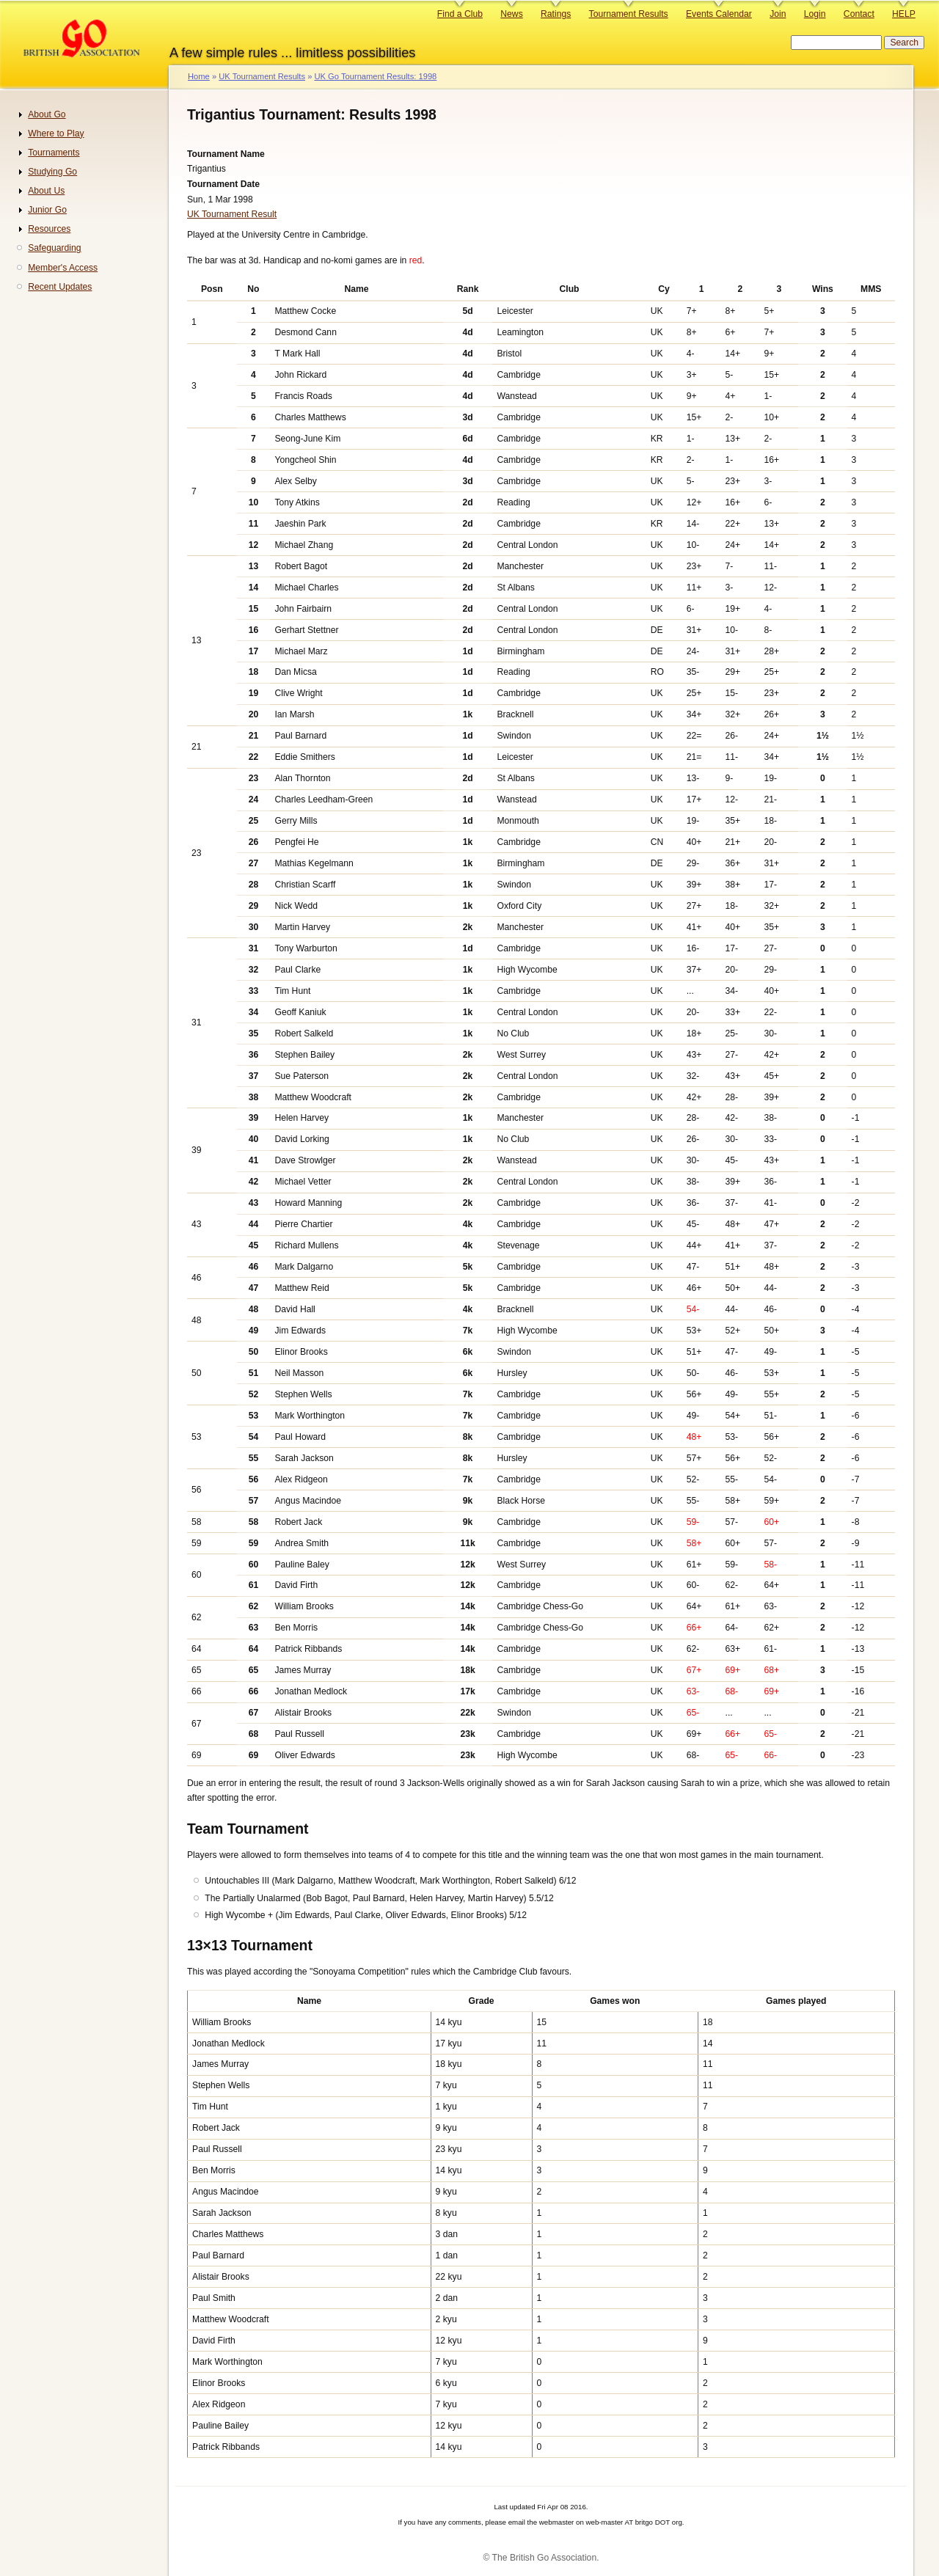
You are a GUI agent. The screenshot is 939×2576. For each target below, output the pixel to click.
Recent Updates (60, 287)
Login (815, 14)
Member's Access (63, 268)
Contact (859, 14)
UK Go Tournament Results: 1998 (375, 76)
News (511, 14)
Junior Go (47, 210)
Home (199, 76)
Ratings (556, 14)
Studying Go (52, 172)
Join (778, 14)
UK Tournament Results (262, 76)
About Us (46, 191)
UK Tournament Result (232, 214)
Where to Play (56, 133)
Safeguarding (54, 248)
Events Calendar (719, 14)
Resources (49, 229)
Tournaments (53, 152)
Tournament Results (628, 14)
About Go (46, 114)
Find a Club (460, 14)
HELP (904, 14)
